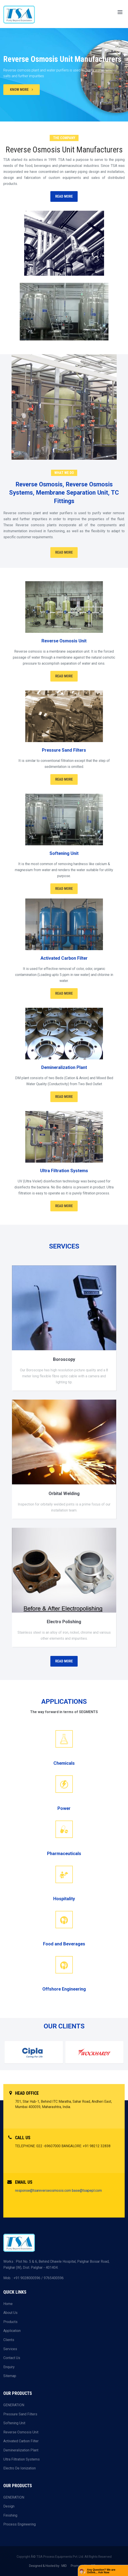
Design (8, 2506)
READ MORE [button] (64, 196)
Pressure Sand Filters (20, 2413)
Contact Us (11, 2357)
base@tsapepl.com (87, 2190)
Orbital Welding (64, 1493)
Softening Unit (14, 2422)
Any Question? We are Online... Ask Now (101, 2571)
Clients (8, 2339)
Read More (64, 552)
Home (8, 2303)
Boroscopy (64, 1359)
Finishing (10, 2515)
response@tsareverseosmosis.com (43, 2190)
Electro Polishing (64, 1621)
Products (10, 2321)
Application (12, 2330)
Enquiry (9, 2366)
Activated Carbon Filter (21, 2440)
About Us (10, 2312)
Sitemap (9, 2375)
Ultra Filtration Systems (21, 2459)
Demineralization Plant (20, 2449)
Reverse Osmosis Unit (20, 2431)
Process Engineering (19, 2524)
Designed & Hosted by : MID (48, 2565)
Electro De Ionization (19, 2468)
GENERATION (13, 2404)
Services (10, 2348)
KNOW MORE (21, 89)
